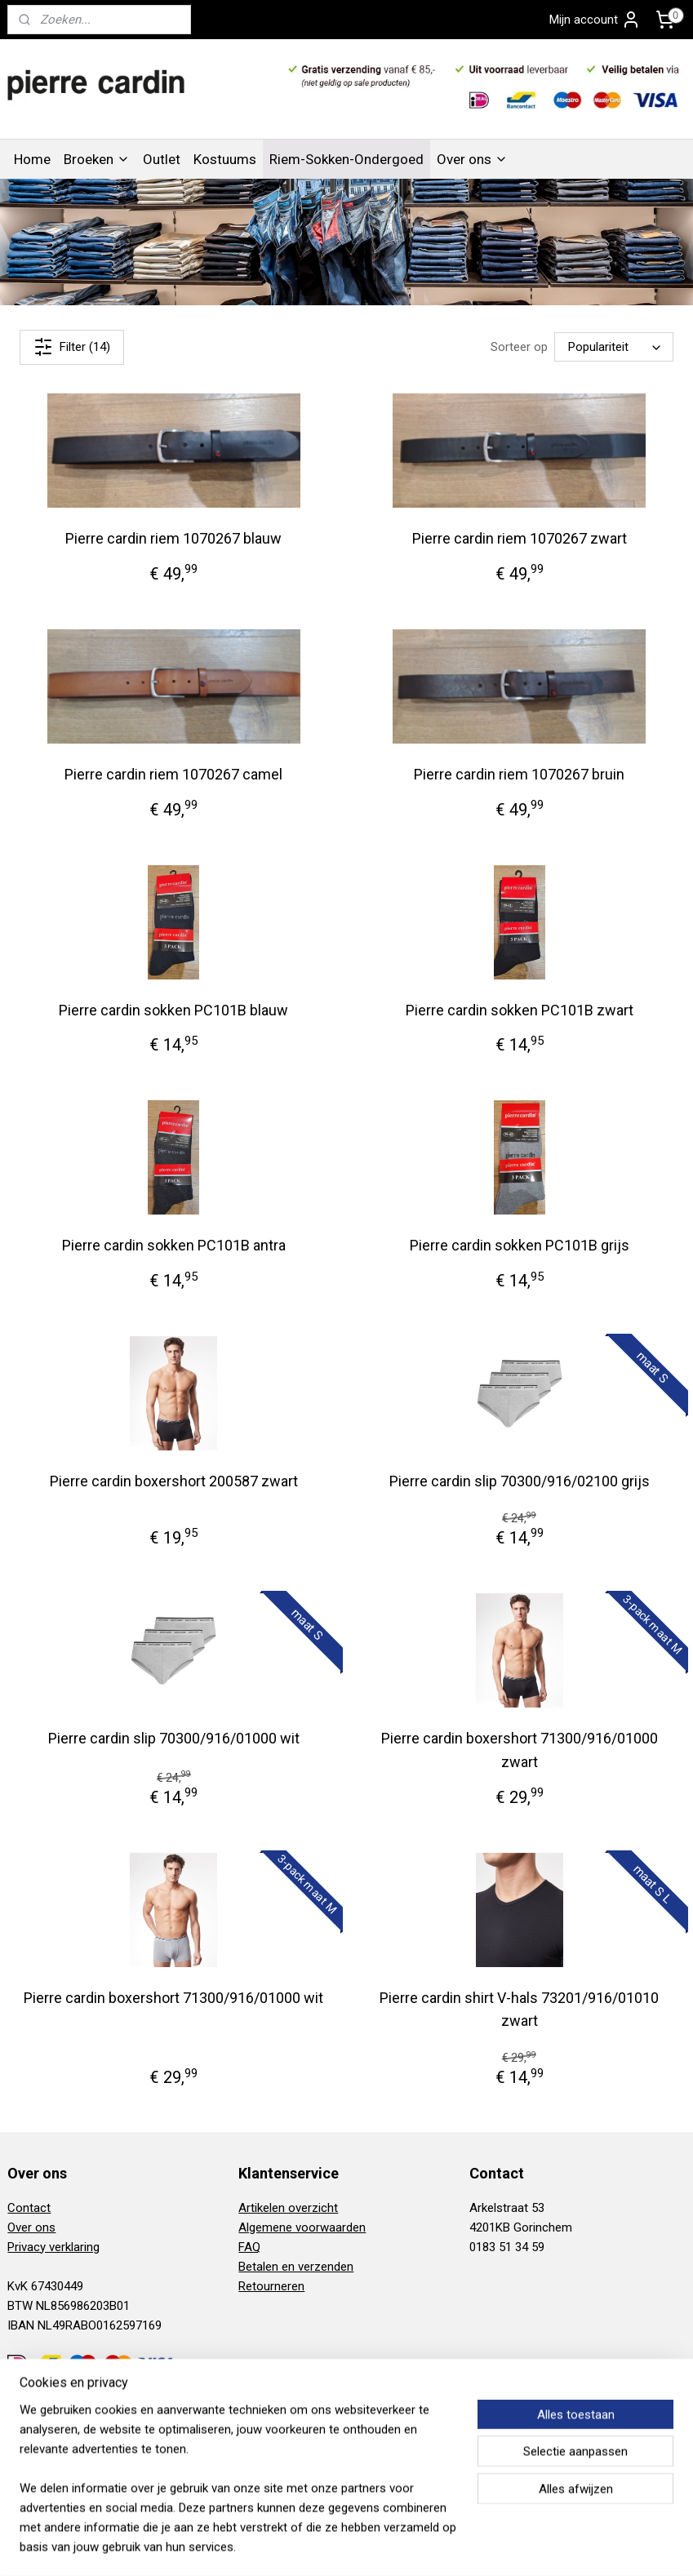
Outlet (161, 159)
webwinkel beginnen (377, 2546)
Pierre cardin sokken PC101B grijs (519, 1245)
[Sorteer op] (614, 347)
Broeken (97, 159)
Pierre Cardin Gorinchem (312, 2396)
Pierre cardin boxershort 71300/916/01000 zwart (519, 1750)
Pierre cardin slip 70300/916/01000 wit (174, 1738)
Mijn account (595, 19)
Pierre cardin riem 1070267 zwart (519, 538)
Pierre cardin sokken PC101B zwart (519, 1009)
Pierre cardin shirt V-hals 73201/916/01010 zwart (519, 2008)
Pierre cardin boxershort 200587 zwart (174, 1481)
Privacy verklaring (53, 2247)
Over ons (472, 159)
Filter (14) (71, 347)
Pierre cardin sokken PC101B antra (174, 1245)
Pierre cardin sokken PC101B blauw (173, 1009)
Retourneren (271, 2286)
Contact (29, 2208)
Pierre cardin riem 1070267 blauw (173, 538)
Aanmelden (50, 2470)
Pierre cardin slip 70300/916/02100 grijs (519, 1481)
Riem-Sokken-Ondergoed (346, 159)
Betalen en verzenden (295, 2266)
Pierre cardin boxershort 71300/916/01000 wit (173, 1996)
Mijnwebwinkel (515, 2546)
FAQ (249, 2247)
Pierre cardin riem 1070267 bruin (519, 774)
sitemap (286, 2546)
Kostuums (224, 159)
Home (32, 159)
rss (318, 2546)
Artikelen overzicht (288, 2208)
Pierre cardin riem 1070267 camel (173, 774)
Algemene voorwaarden (302, 2227)
